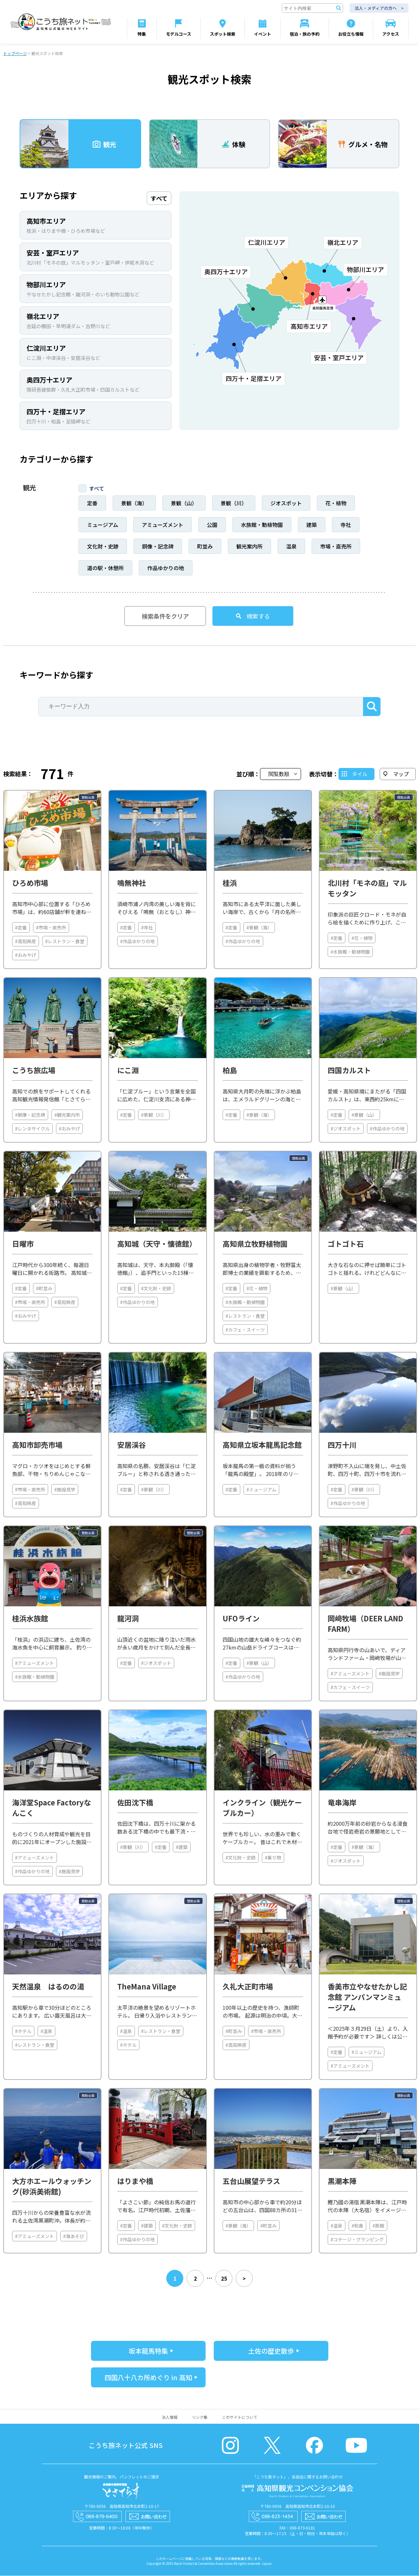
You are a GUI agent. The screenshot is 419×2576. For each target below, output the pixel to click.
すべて (96, 489)
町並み (205, 547)
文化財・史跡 (102, 547)
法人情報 (169, 2417)
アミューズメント (162, 525)
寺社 (345, 525)
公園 (212, 525)
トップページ (15, 53)
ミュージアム (102, 525)
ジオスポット (286, 503)
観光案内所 (249, 547)
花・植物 (335, 503)
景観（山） (184, 503)
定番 (92, 503)
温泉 (291, 547)
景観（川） (234, 503)
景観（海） (134, 503)
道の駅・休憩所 (105, 568)
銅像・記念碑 (157, 547)
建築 (311, 525)
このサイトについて (239, 2417)
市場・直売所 (336, 547)
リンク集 (200, 2417)
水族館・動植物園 (262, 525)
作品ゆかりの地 (165, 568)
